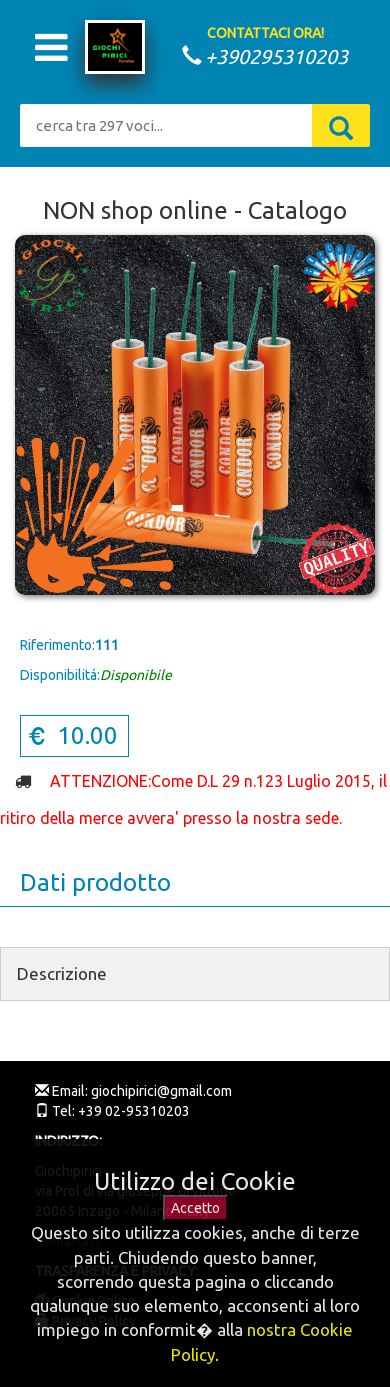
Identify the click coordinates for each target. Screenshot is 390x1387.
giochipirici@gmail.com (160, 1091)
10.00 (72, 735)
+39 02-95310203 (132, 1111)
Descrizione (62, 973)
